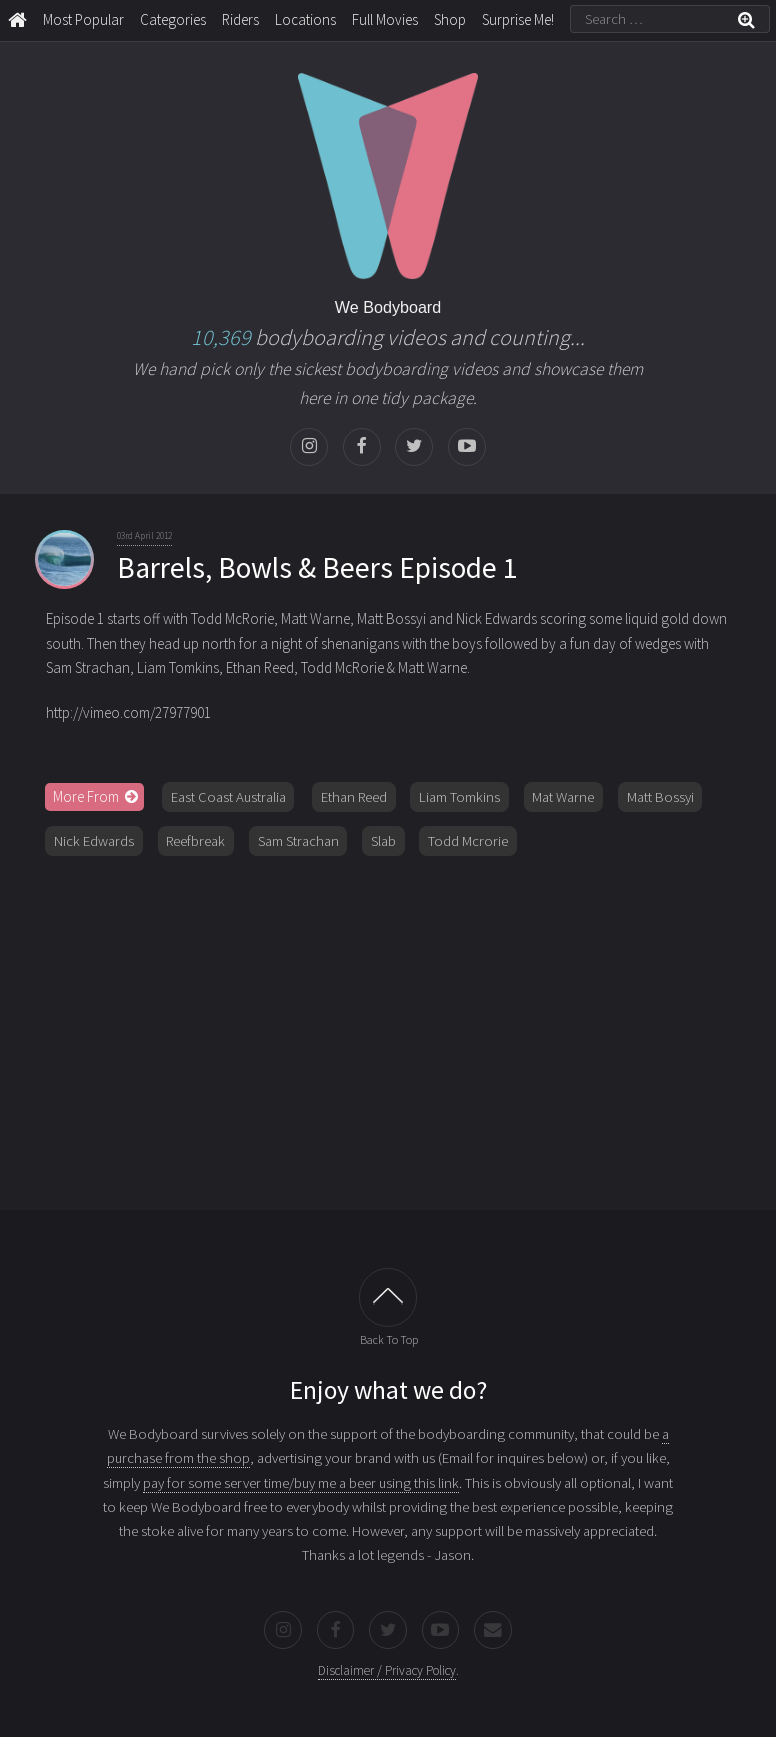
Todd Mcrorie (468, 841)
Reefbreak (195, 841)
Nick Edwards (94, 841)
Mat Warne (563, 797)
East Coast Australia (228, 797)
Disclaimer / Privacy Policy (387, 1670)
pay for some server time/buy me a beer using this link (301, 1483)
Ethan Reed (354, 797)
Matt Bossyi (660, 797)
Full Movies (385, 19)
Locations (305, 19)
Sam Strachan (298, 841)
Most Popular (83, 19)
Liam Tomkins (459, 797)
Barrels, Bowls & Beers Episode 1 (317, 567)
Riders (240, 19)
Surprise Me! (518, 19)
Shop (450, 19)
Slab (383, 841)
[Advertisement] (388, 1026)
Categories (173, 19)
